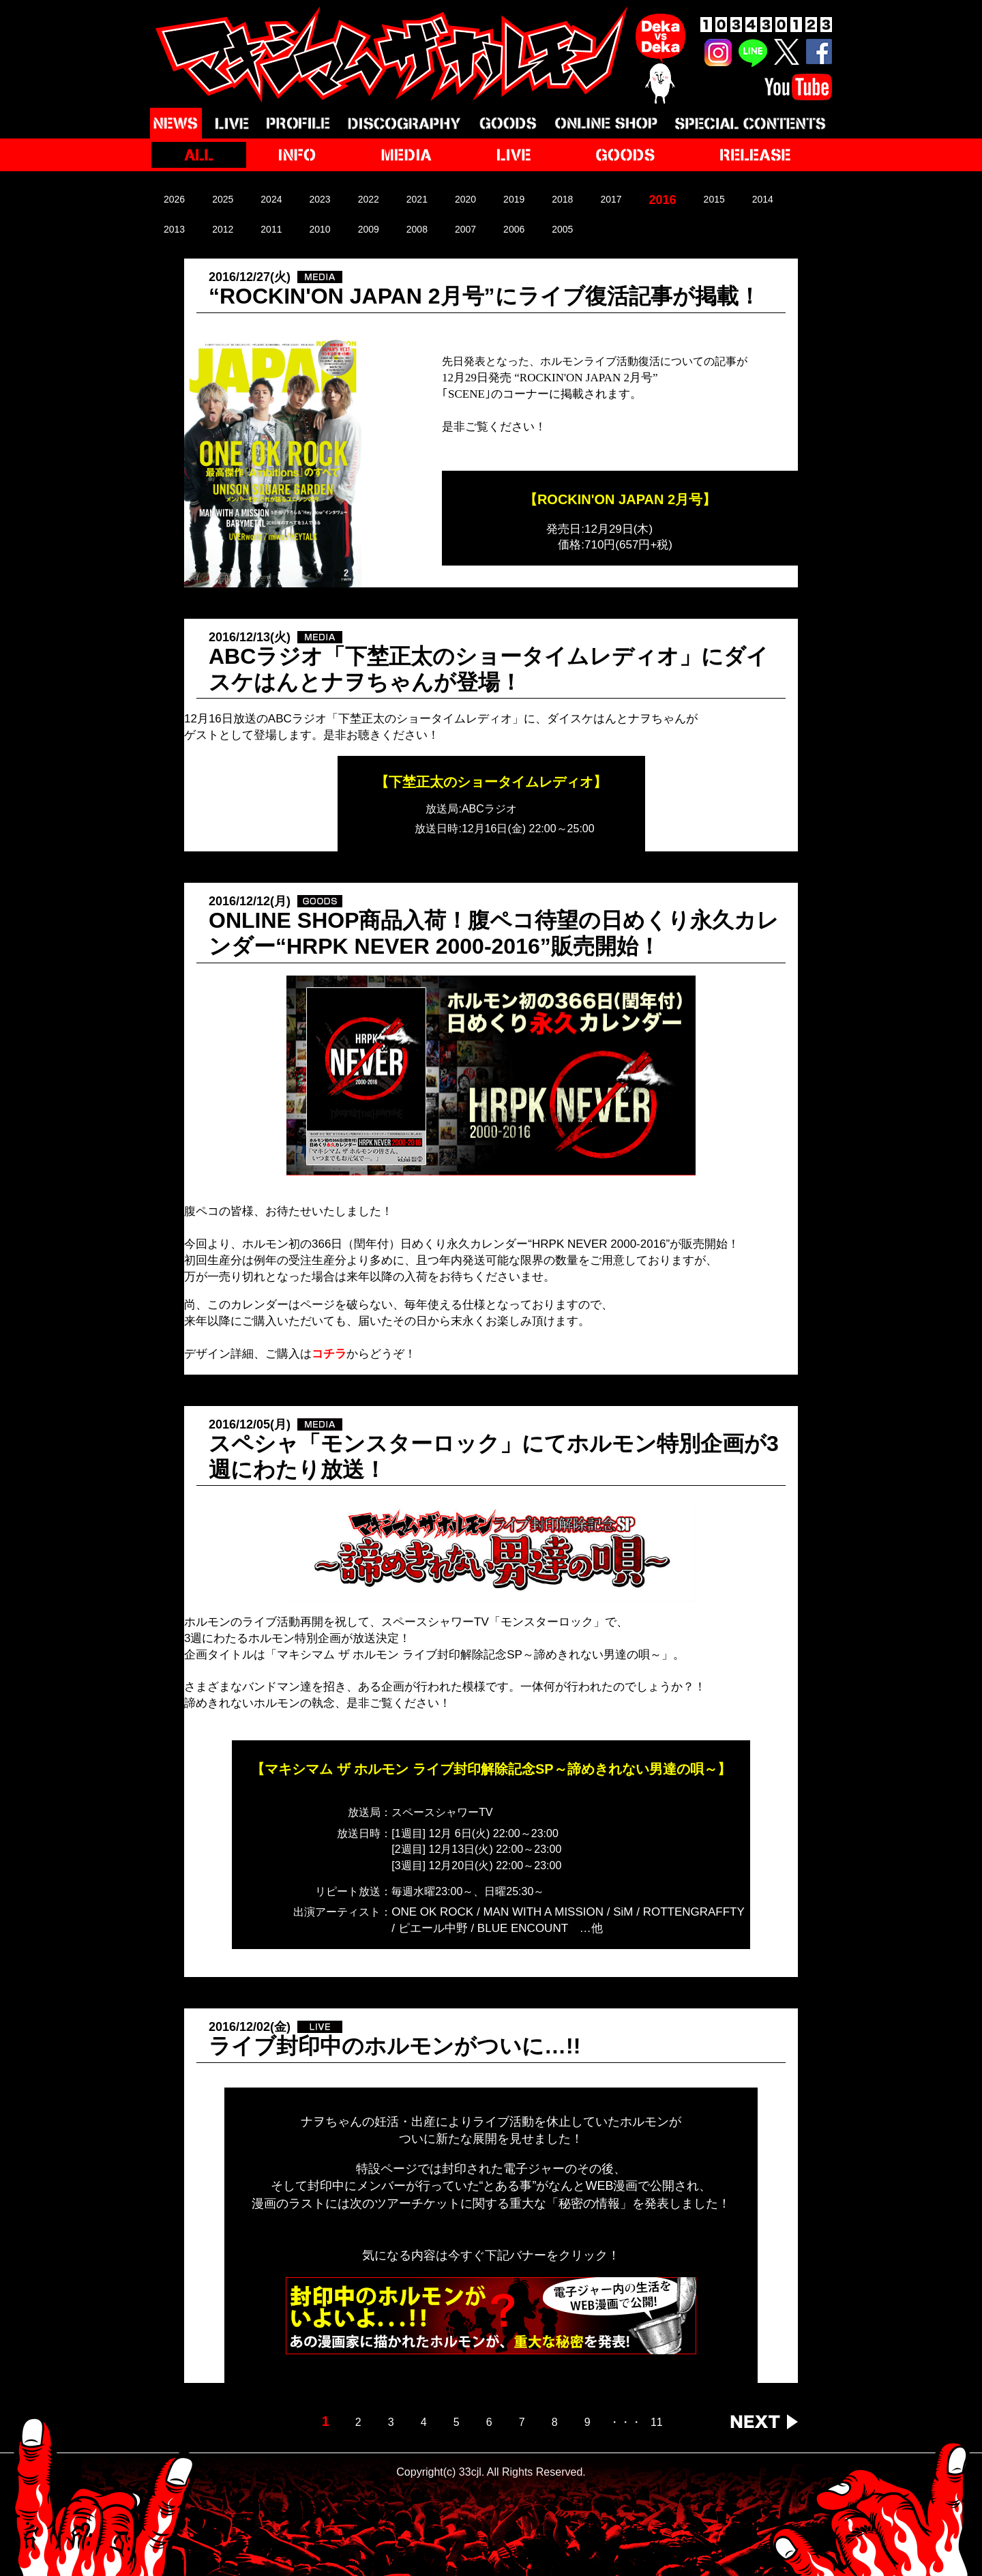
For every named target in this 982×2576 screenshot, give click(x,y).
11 (657, 2422)
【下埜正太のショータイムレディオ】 (491, 781)
